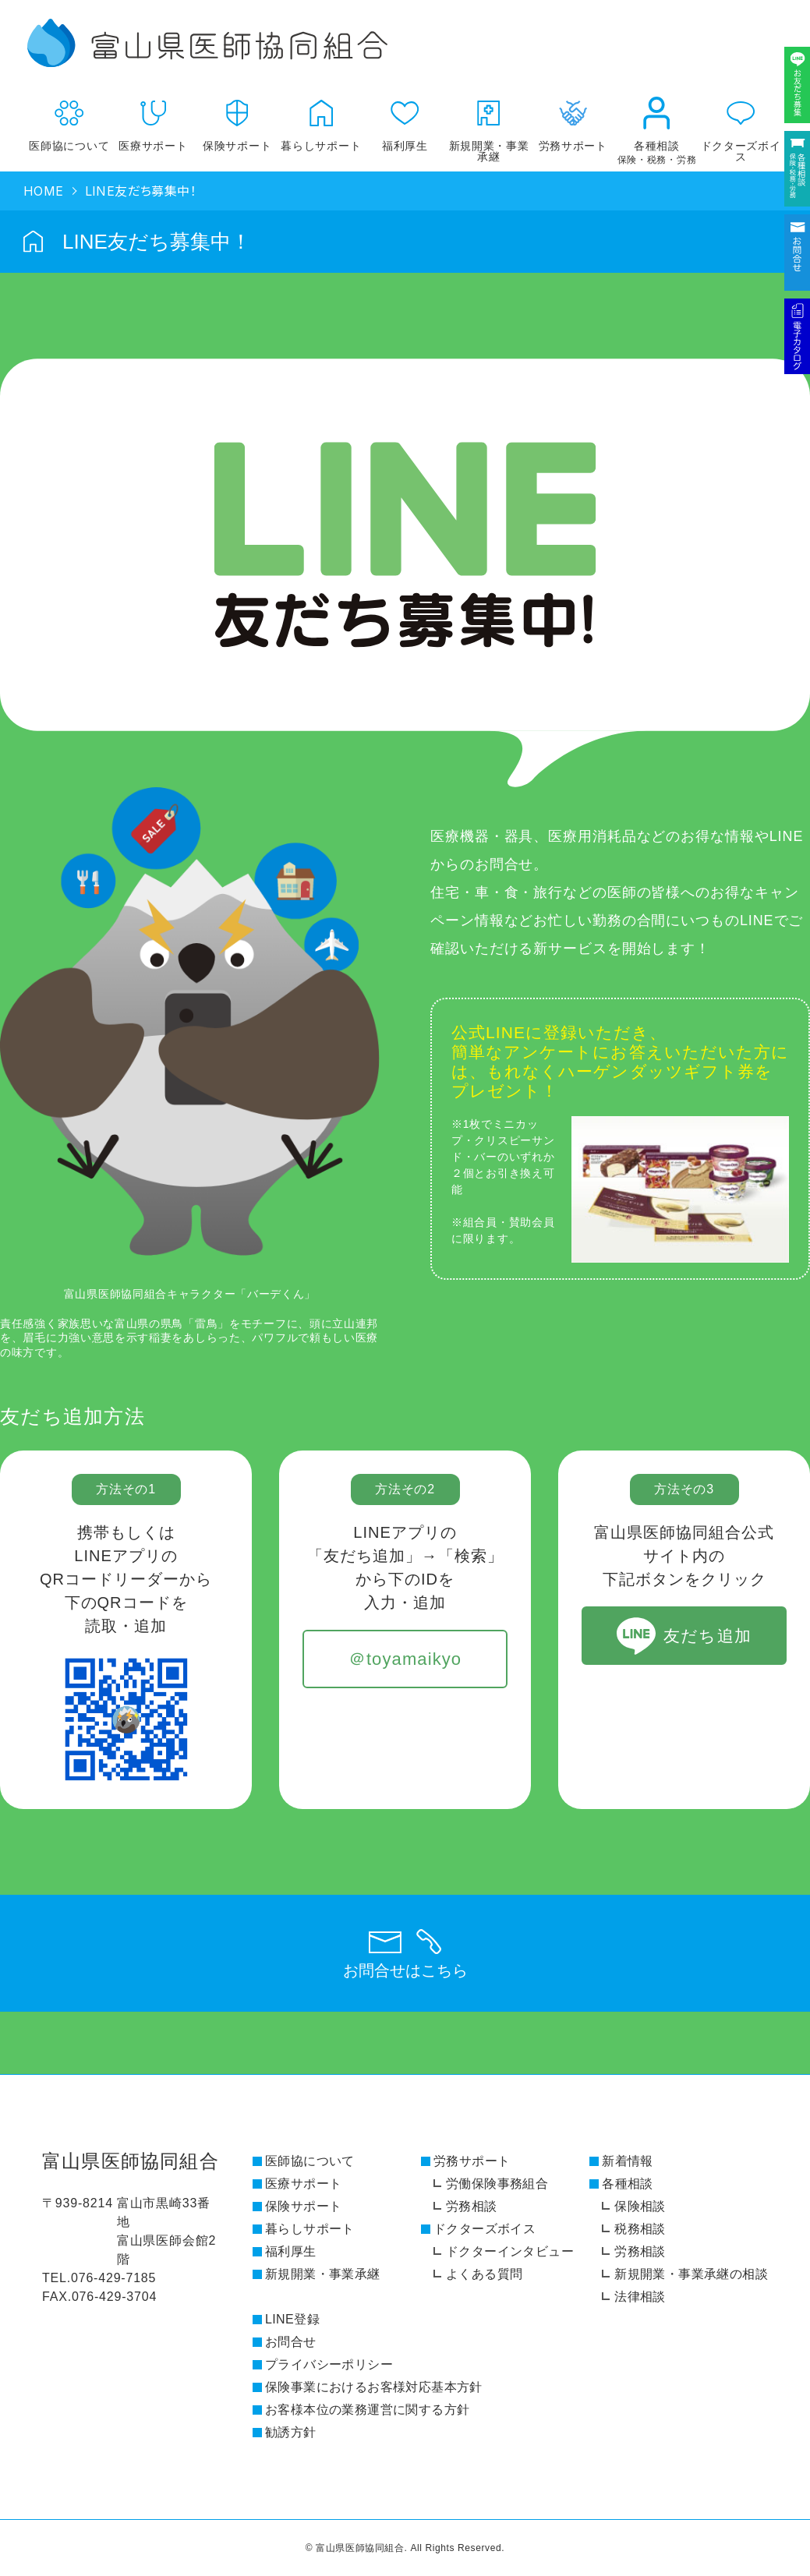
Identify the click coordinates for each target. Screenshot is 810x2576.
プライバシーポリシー (329, 2364)
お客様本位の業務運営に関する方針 (367, 2409)
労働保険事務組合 (497, 2183)
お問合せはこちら (405, 1970)
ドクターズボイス (741, 124)
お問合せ (291, 2341)
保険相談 (640, 2206)
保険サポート (237, 119)
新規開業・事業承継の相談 (691, 2274)
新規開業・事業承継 (489, 124)
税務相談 (640, 2228)
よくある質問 (484, 2274)
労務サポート (471, 2161)
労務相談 (471, 2206)
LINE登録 (292, 2319)
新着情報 (627, 2161)
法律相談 (640, 2296)
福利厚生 (405, 119)
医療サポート (153, 119)
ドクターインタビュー (510, 2251)
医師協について (69, 119)
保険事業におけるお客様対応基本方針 (374, 2387)
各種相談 (657, 125)
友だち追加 (707, 1636)
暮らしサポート (321, 119)
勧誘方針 (291, 2432)
